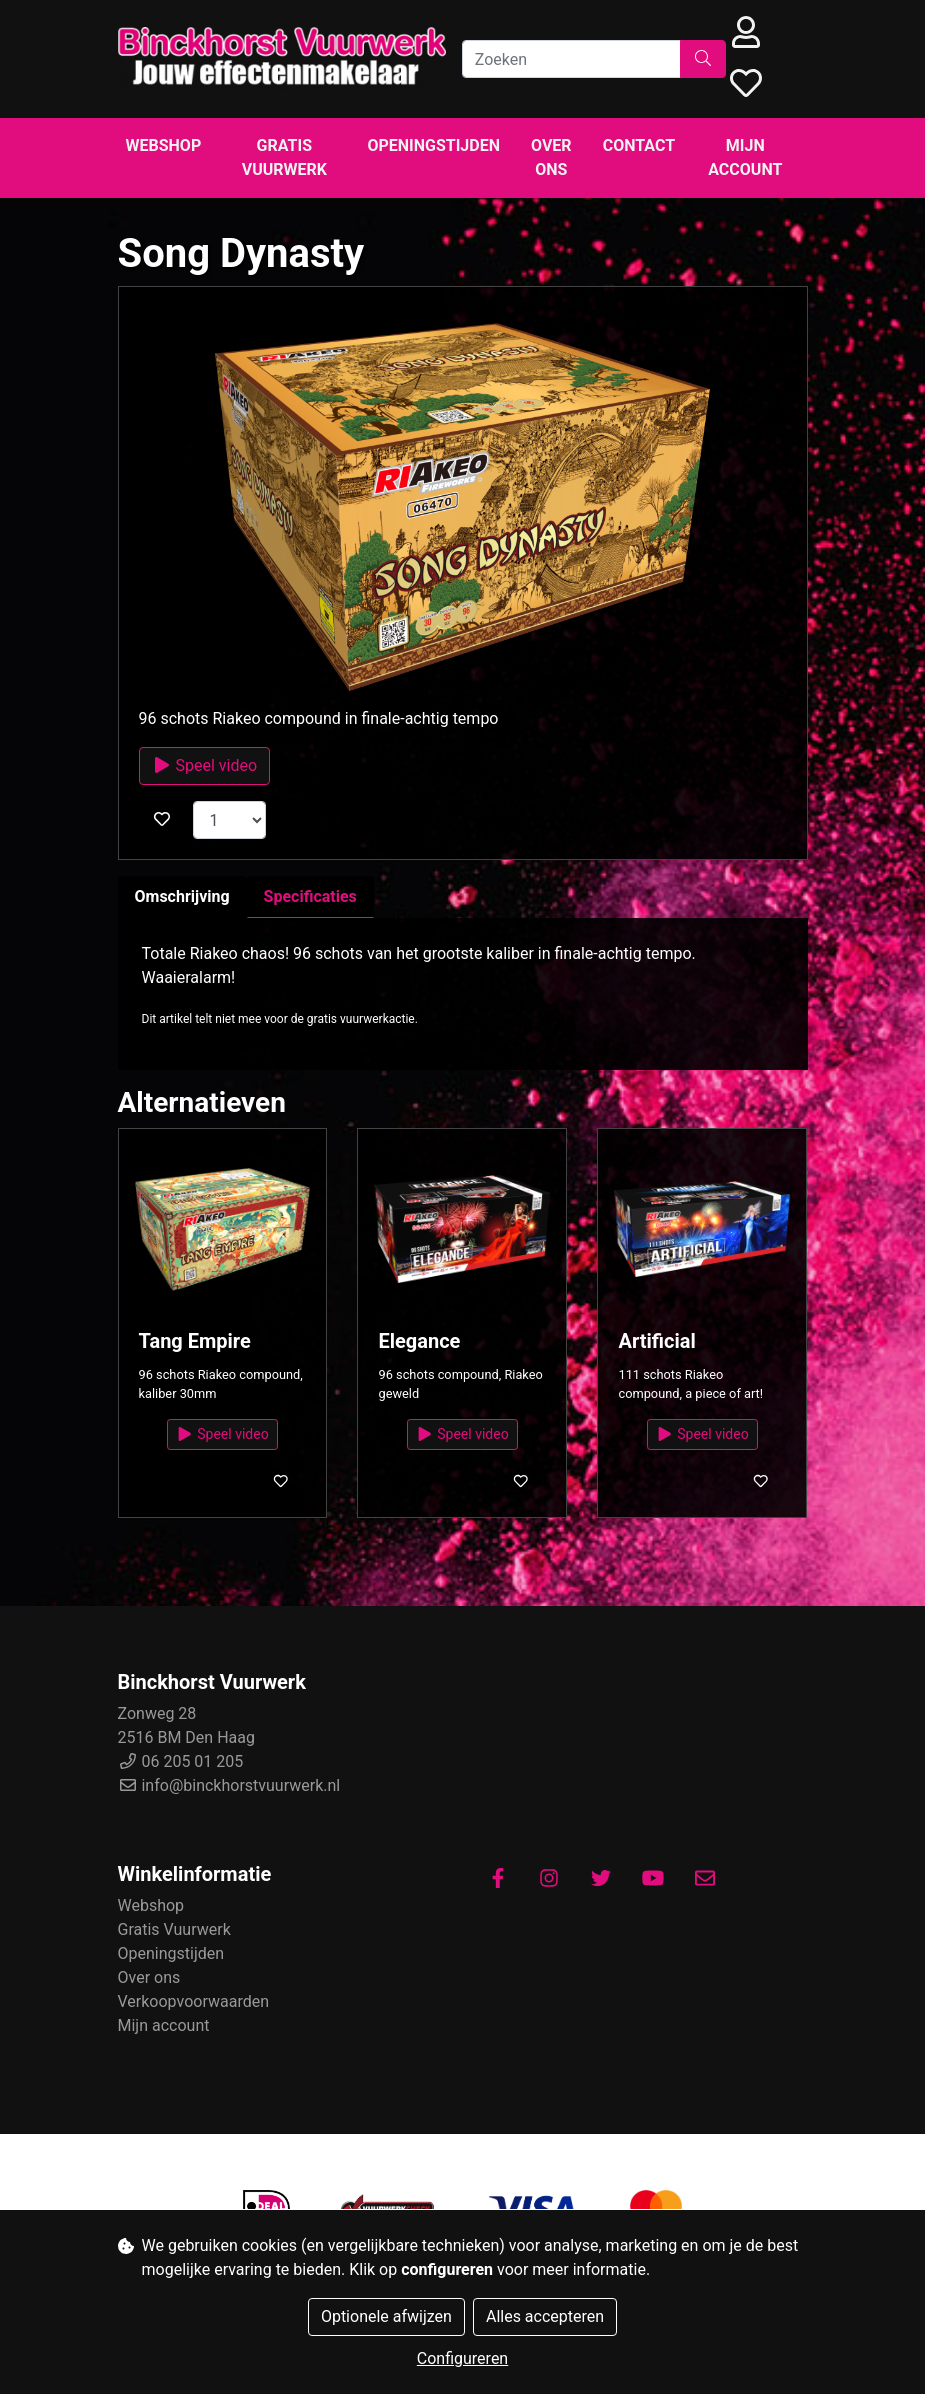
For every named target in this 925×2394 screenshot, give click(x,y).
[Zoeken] (572, 59)
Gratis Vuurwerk (284, 157)
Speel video (205, 765)
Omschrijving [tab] (182, 896)
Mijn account (745, 157)
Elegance (419, 1341)
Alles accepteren (545, 2316)
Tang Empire (195, 1341)
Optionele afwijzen (386, 2316)
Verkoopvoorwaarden (194, 2001)
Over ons (551, 157)
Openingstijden (433, 145)
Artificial (656, 1341)
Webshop (164, 145)
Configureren (462, 2358)
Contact (639, 145)
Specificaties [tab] (310, 896)
